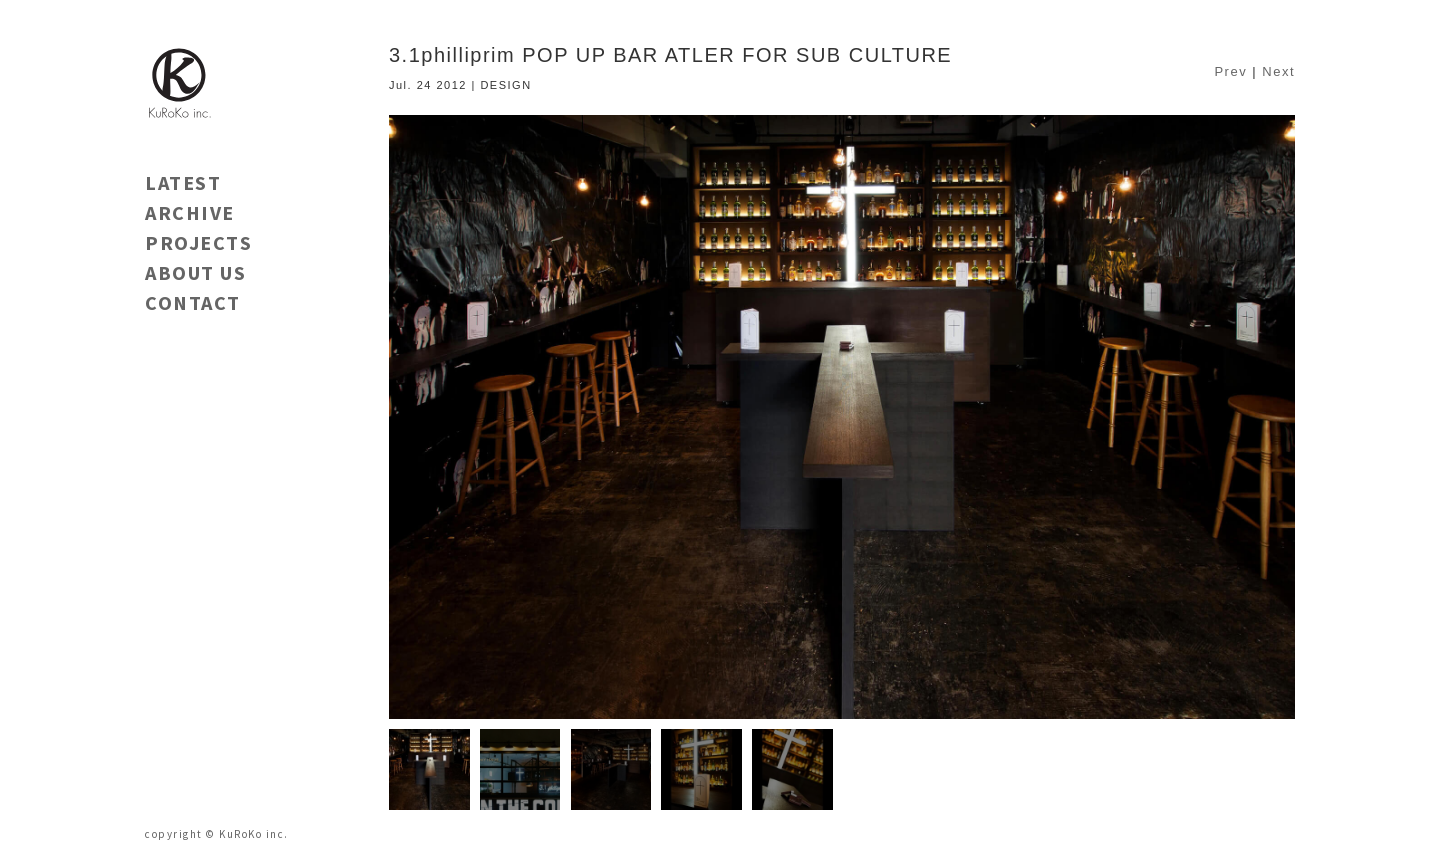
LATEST (183, 182)
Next (1278, 71)
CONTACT (193, 302)
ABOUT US (195, 272)
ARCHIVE (190, 212)
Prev (1230, 71)
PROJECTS (198, 242)
